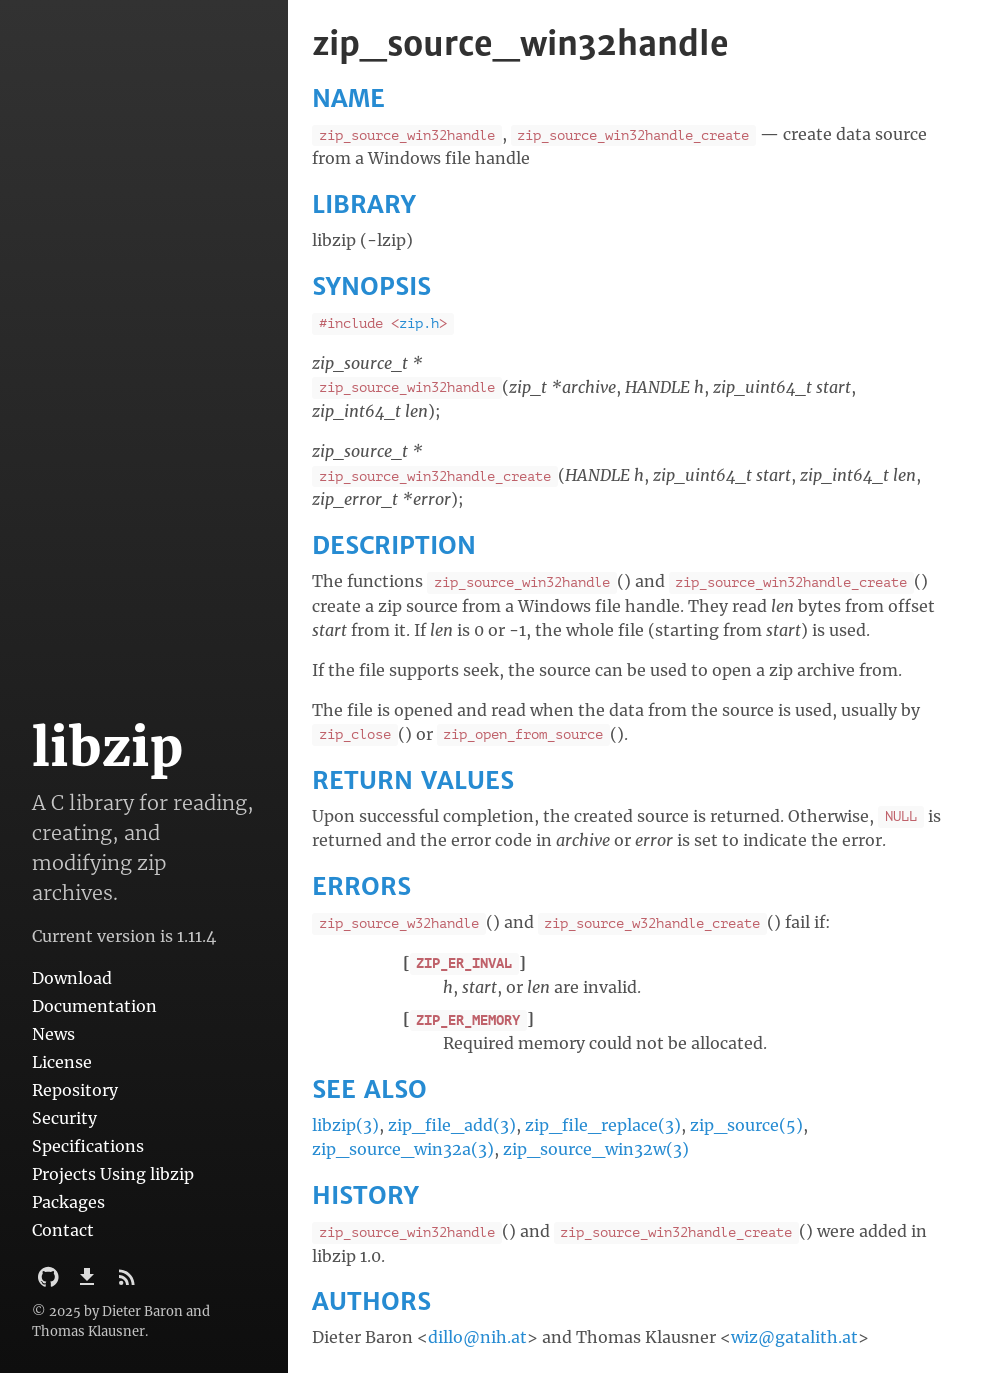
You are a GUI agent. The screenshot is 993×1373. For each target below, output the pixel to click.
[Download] (89, 1283)
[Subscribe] (127, 1283)
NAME (348, 98)
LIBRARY (364, 204)
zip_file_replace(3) (603, 1125)
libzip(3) (345, 1125)
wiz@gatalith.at (794, 1337)
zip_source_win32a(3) (403, 1149)
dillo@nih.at (477, 1337)
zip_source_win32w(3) (596, 1149)
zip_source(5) (746, 1125)
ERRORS (361, 886)
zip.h (419, 323)
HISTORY (365, 1195)
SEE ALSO (369, 1089)
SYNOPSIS (371, 286)
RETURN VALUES (413, 780)
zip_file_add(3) (452, 1125)
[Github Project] (50, 1283)
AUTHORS (371, 1301)
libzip (107, 747)
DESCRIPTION (394, 545)
